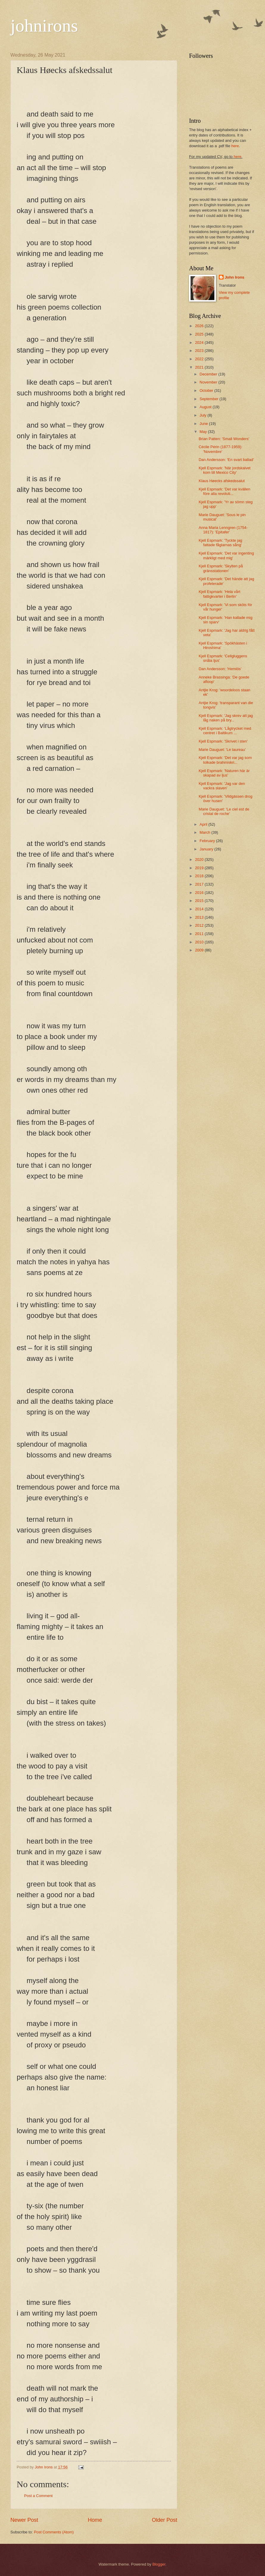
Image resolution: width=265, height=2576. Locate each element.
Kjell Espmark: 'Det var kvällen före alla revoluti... (224, 491)
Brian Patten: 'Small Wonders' (224, 439)
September (209, 399)
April (203, 824)
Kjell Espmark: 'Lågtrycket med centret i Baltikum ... (225, 730)
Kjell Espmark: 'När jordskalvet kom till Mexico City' (224, 470)
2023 (200, 350)
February (207, 841)
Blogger (159, 2564)
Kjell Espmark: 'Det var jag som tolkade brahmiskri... (225, 759)
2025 (200, 334)
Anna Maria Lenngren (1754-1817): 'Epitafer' (223, 529)
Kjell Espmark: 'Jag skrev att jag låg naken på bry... (226, 717)
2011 (200, 933)
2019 (200, 868)
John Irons (234, 277)
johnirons (44, 25)
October (206, 390)
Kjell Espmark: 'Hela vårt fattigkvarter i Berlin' (219, 593)
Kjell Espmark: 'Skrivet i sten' (223, 741)
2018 (200, 876)
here (235, 146)
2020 (200, 859)
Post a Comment (38, 2495)
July (203, 415)
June (204, 423)
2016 (200, 892)
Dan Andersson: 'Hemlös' (220, 669)
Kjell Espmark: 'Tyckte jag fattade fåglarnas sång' (220, 542)
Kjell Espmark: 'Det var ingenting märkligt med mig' (226, 555)
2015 (200, 900)
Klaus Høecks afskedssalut (222, 481)
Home (95, 2520)
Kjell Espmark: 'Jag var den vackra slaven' (222, 785)
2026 (200, 326)
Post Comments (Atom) (54, 2532)
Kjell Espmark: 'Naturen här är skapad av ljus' (224, 772)
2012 (200, 925)
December (208, 374)
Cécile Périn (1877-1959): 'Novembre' (220, 449)
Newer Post (24, 2520)
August (206, 407)
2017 (200, 884)
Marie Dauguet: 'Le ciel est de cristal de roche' (224, 811)
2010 (200, 942)
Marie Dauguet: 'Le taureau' (222, 749)
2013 (200, 917)
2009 (200, 950)
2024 (200, 342)
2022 (200, 359)
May (203, 431)
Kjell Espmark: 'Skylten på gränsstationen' (221, 568)
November (208, 382)
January (206, 849)
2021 (200, 367)
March (205, 832)
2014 (200, 909)
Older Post (164, 2520)
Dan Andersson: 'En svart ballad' (226, 459)
